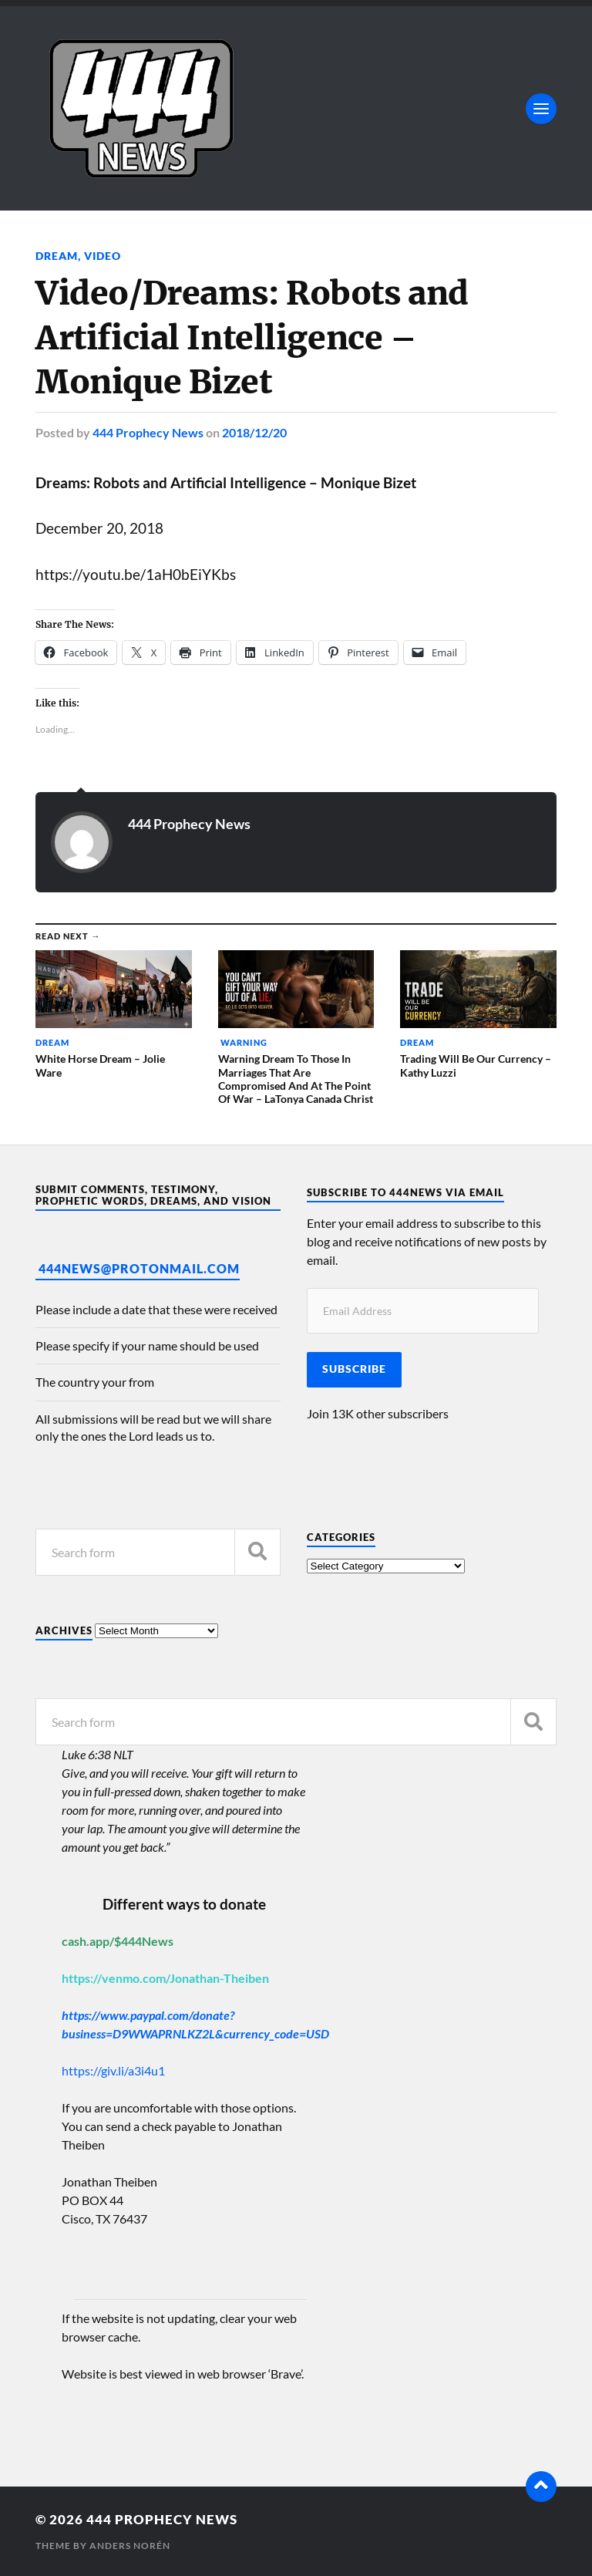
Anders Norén (129, 2545)
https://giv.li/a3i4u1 (113, 2070)
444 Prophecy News (148, 432)
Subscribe (354, 1369)
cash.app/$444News (117, 1941)
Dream (56, 255)
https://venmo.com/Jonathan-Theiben (165, 1978)
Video (102, 255)
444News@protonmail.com (139, 1268)
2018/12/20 (254, 432)
